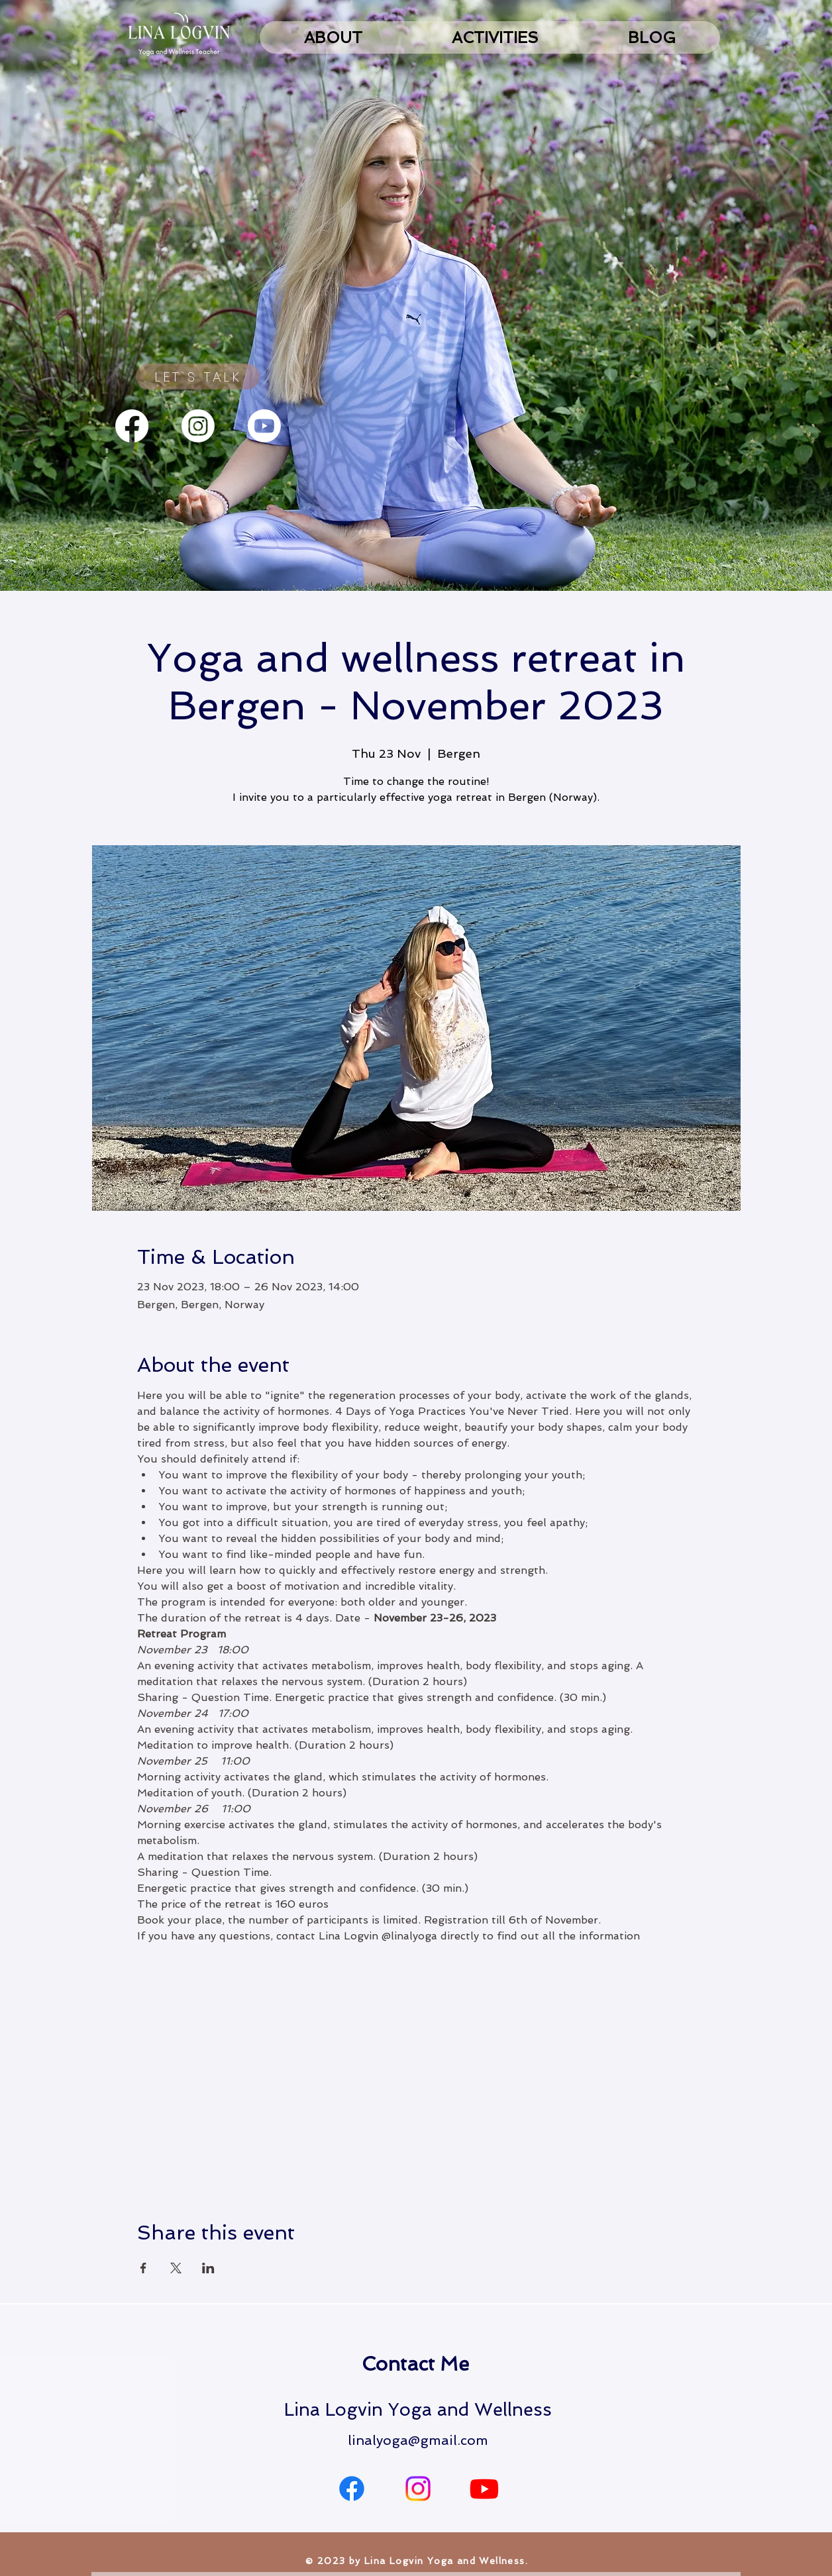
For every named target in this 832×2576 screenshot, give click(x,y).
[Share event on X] (176, 2268)
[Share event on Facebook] (143, 2268)
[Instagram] (198, 425)
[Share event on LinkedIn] (208, 2268)
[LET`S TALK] (198, 376)
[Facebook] (131, 425)
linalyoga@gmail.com (418, 2440)
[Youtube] (264, 425)
